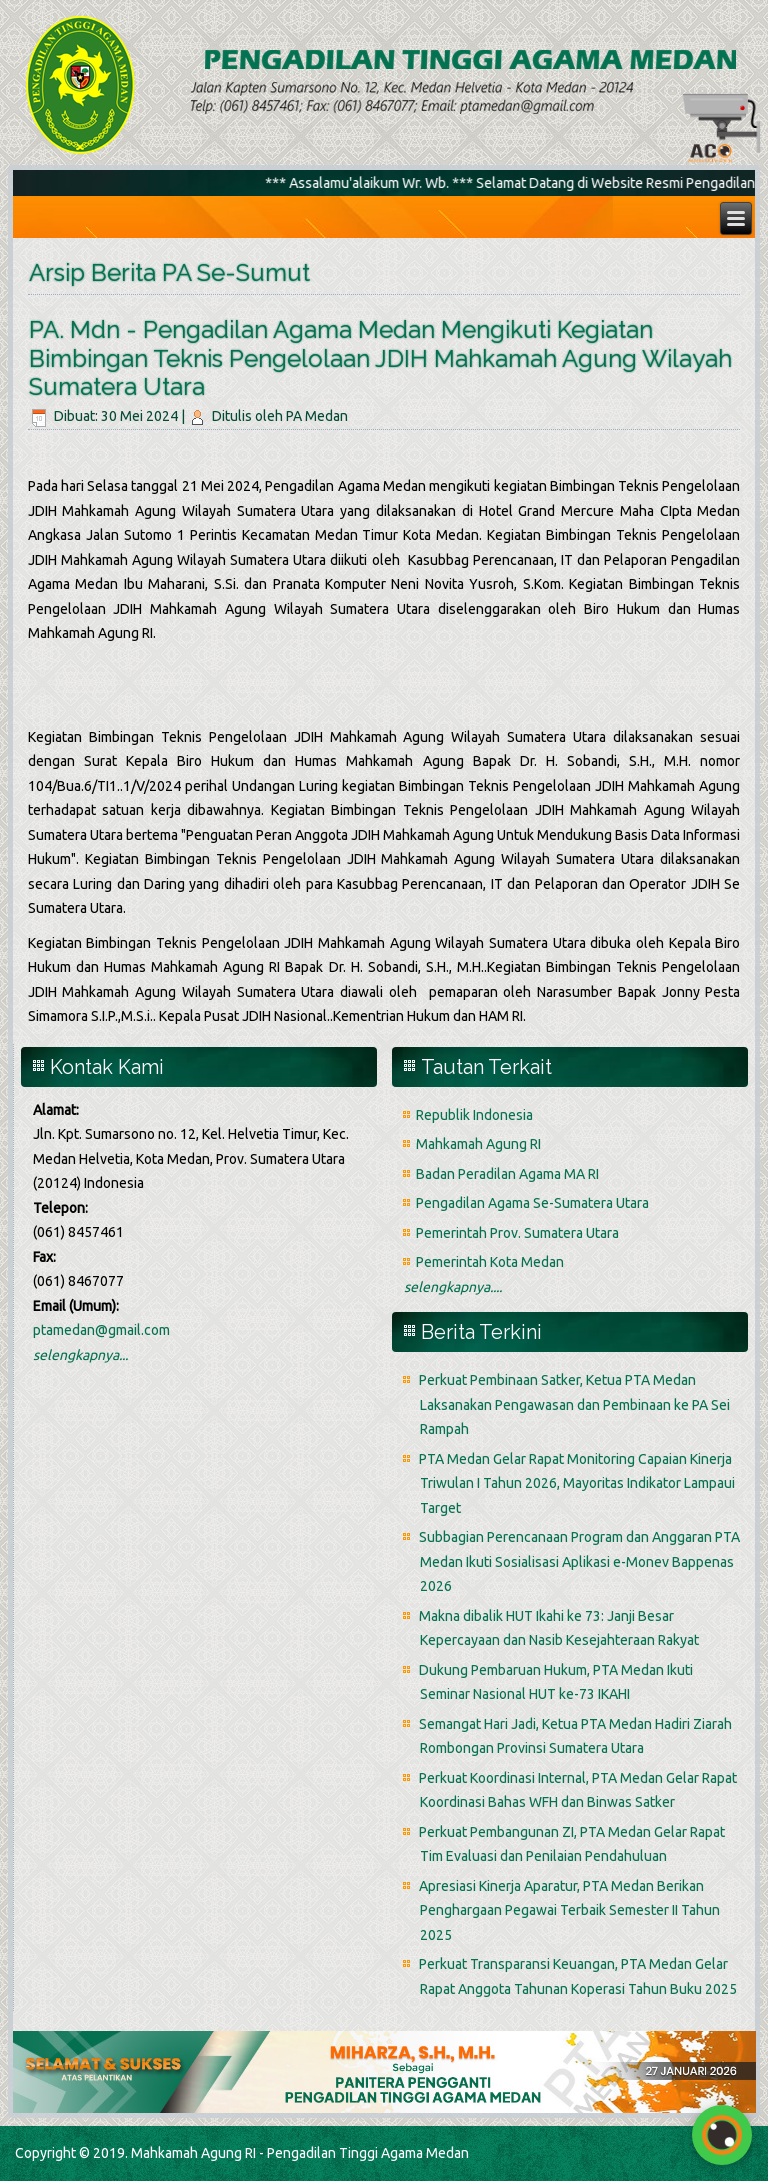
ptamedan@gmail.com (101, 1330)
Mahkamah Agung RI (478, 1144)
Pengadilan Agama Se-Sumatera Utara (532, 1203)
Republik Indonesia (474, 1115)
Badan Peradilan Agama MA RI (507, 1174)
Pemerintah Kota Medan (490, 1262)
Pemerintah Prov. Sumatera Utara (517, 1233)
